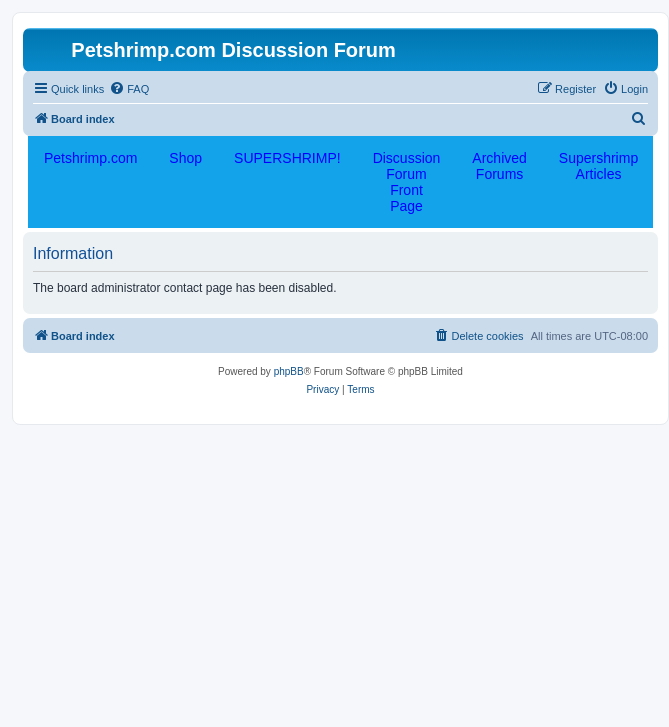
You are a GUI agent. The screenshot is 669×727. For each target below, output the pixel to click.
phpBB (289, 371)
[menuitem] (129, 89)
